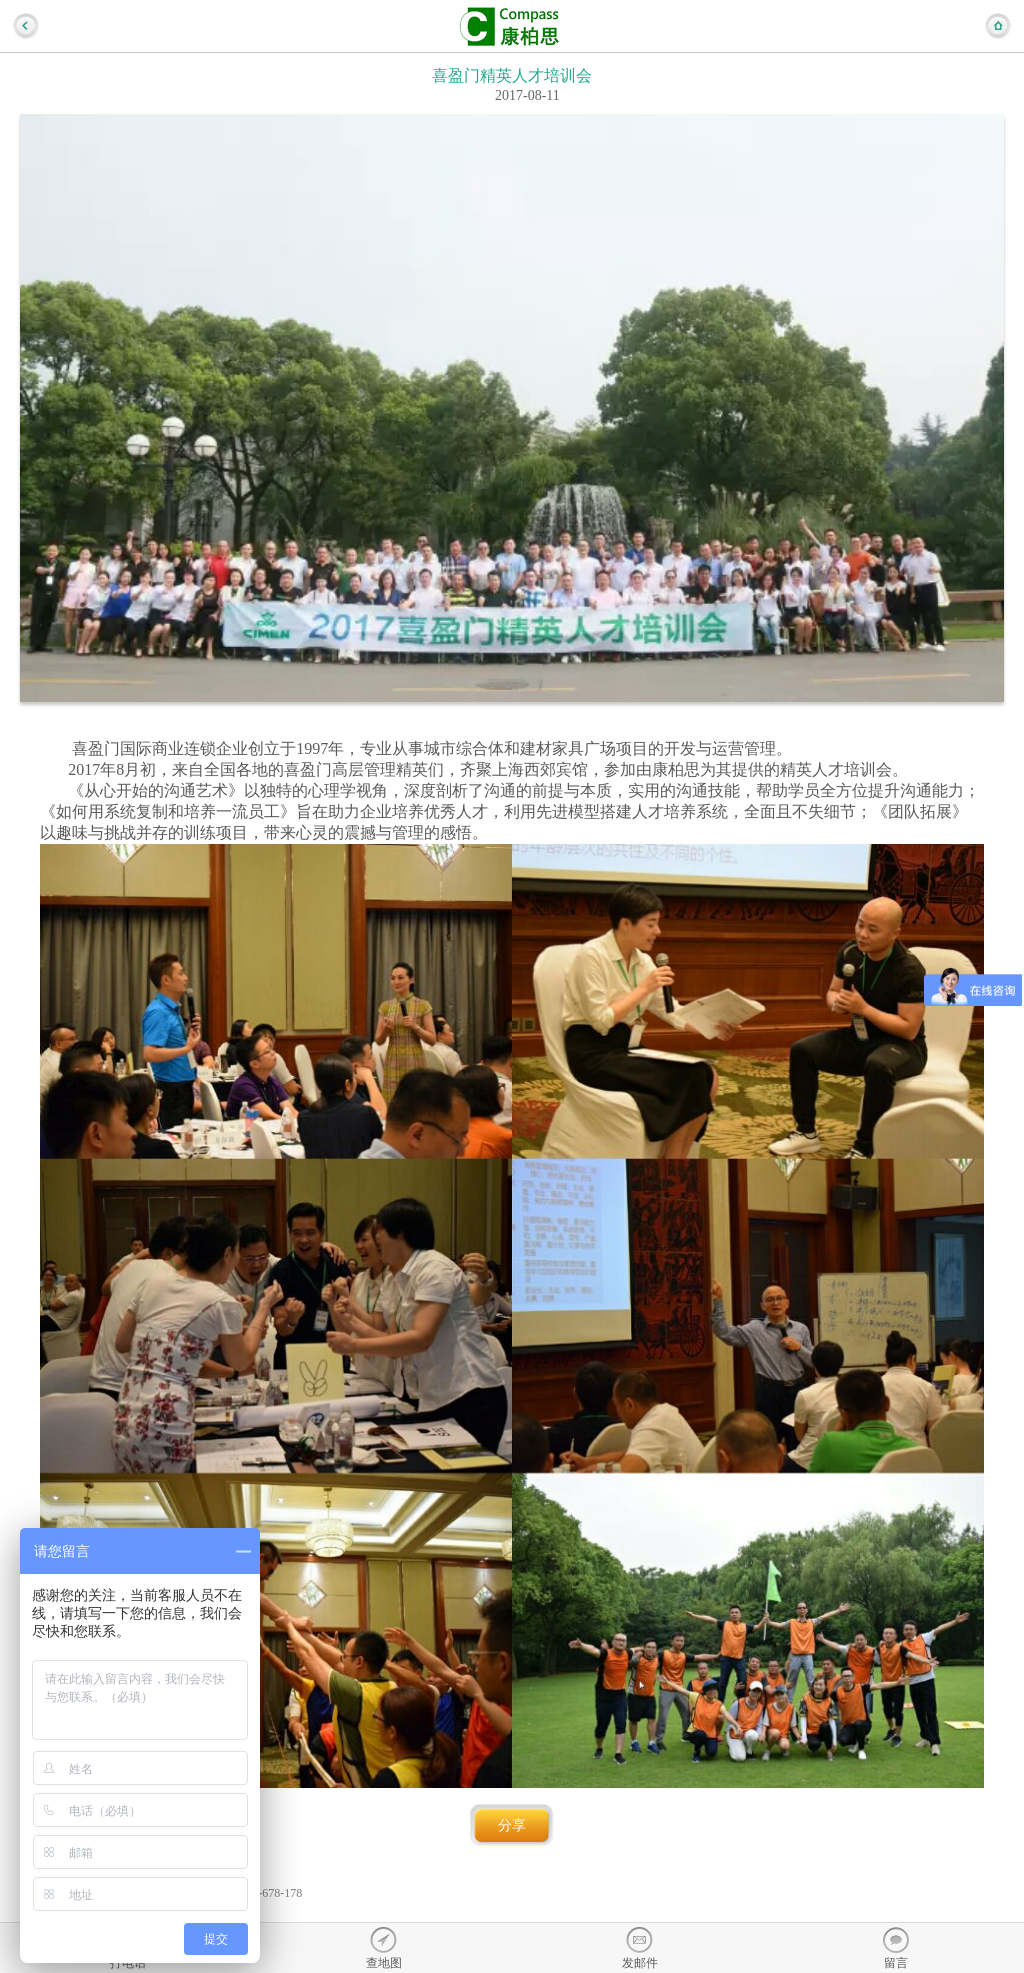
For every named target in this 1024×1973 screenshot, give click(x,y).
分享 (512, 1825)
